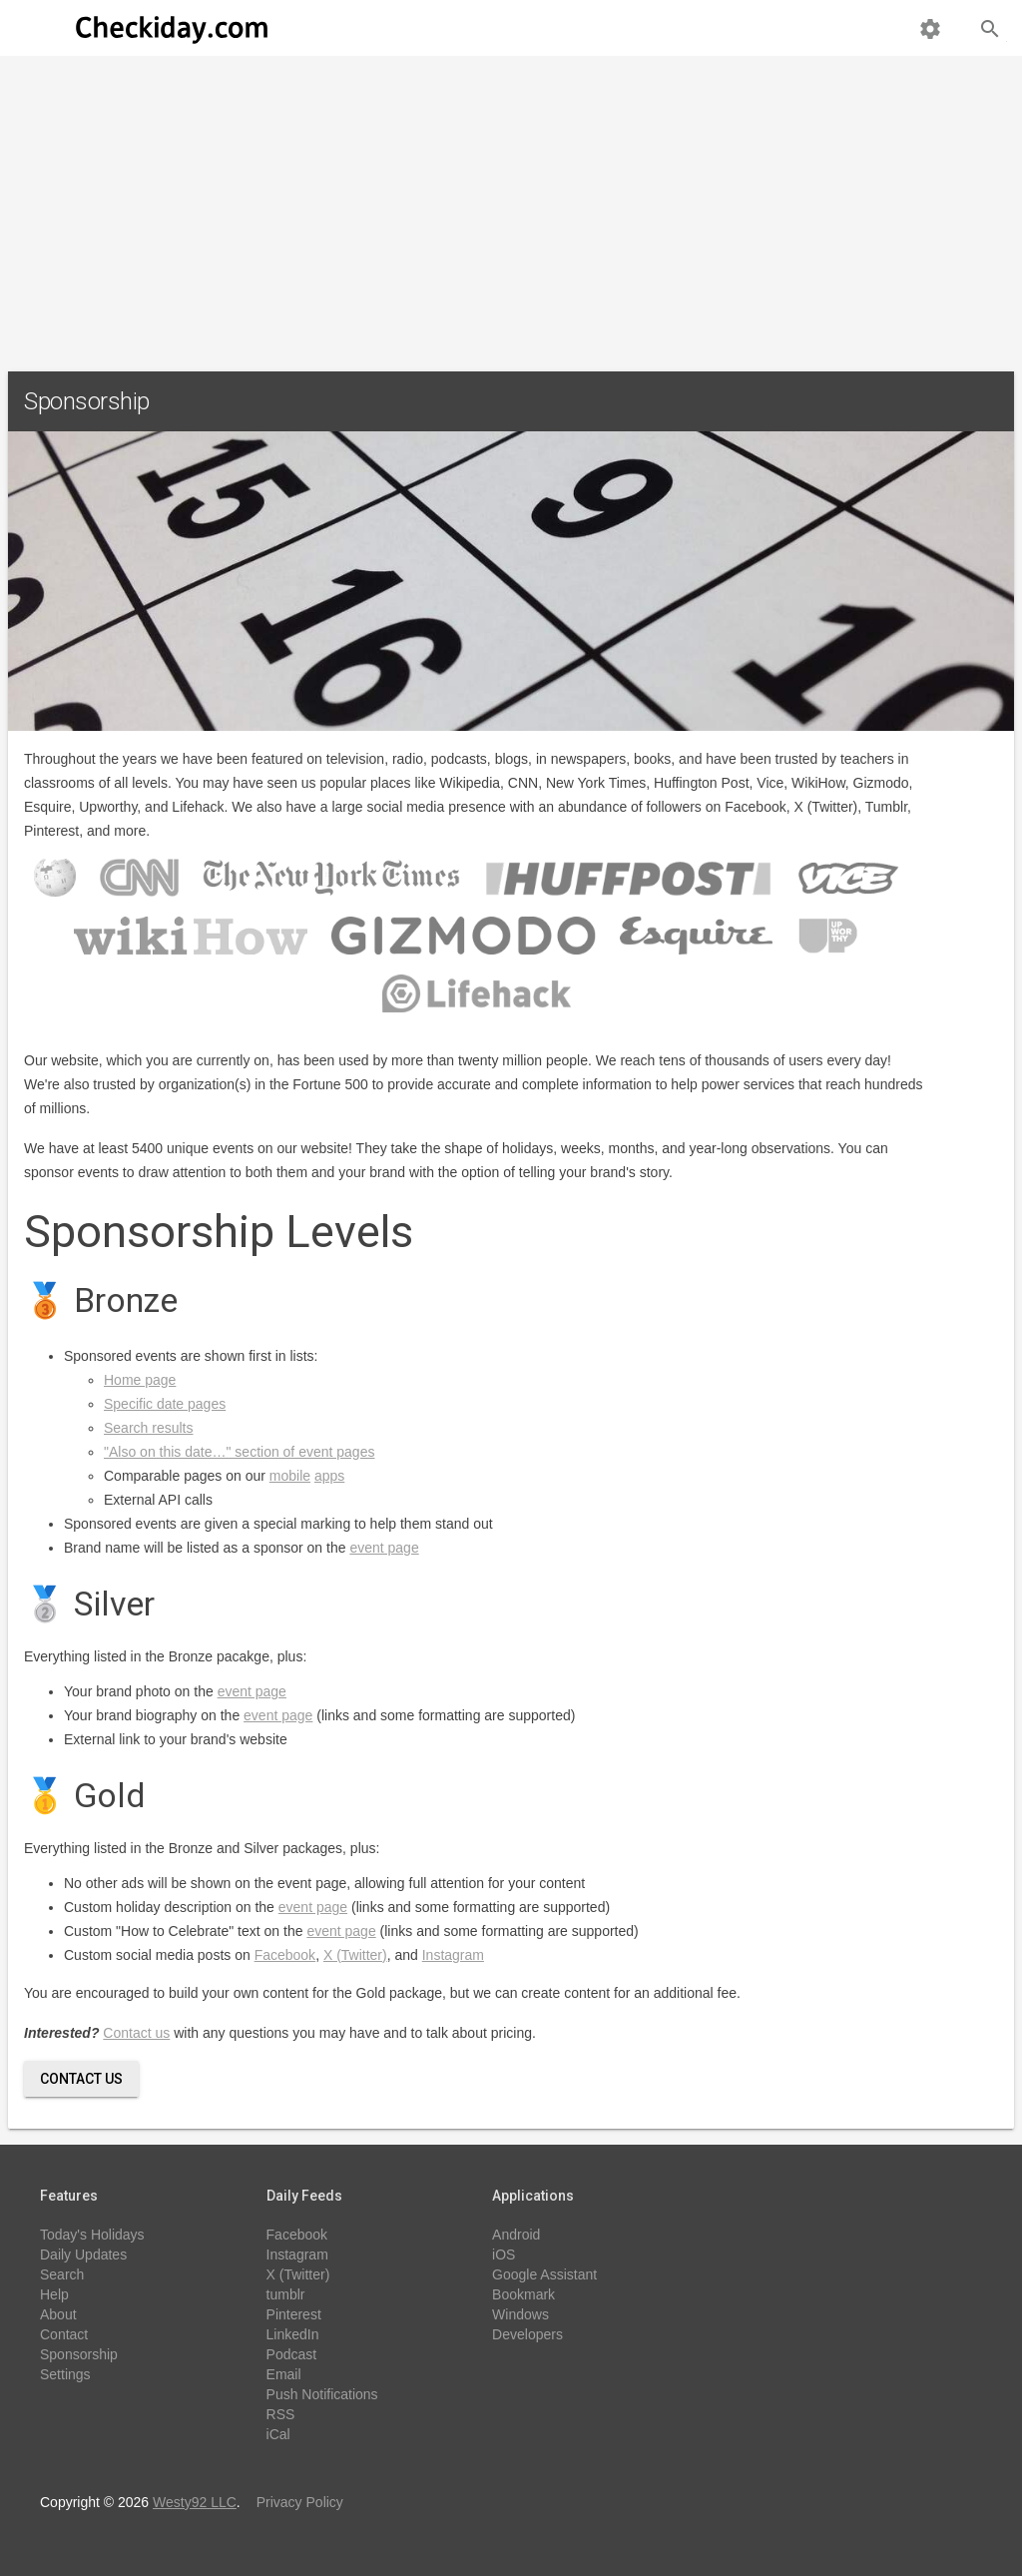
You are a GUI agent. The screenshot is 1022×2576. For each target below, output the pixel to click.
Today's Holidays (92, 2235)
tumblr (285, 2294)
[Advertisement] (511, 205)
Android (516, 2235)
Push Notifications (322, 2394)
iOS (503, 2254)
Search (62, 2274)
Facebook (285, 1955)
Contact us (136, 2033)
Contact (64, 2334)
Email (283, 2374)
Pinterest (293, 2314)
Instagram (453, 1955)
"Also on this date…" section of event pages (239, 1452)
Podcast (291, 2354)
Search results (148, 1428)
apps (329, 1476)
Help (54, 2294)
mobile (289, 1476)
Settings (65, 2374)
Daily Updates (83, 2254)
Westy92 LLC (195, 2502)
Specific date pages (165, 1404)
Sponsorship (79, 2354)
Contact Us (81, 2079)
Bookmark (523, 2294)
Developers (527, 2334)
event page (383, 1548)
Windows (520, 2314)
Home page (140, 1380)
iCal (278, 2434)
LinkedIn (292, 2334)
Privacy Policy (299, 2502)
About (58, 2314)
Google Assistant (544, 2274)
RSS (280, 2414)
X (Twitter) (355, 1955)
